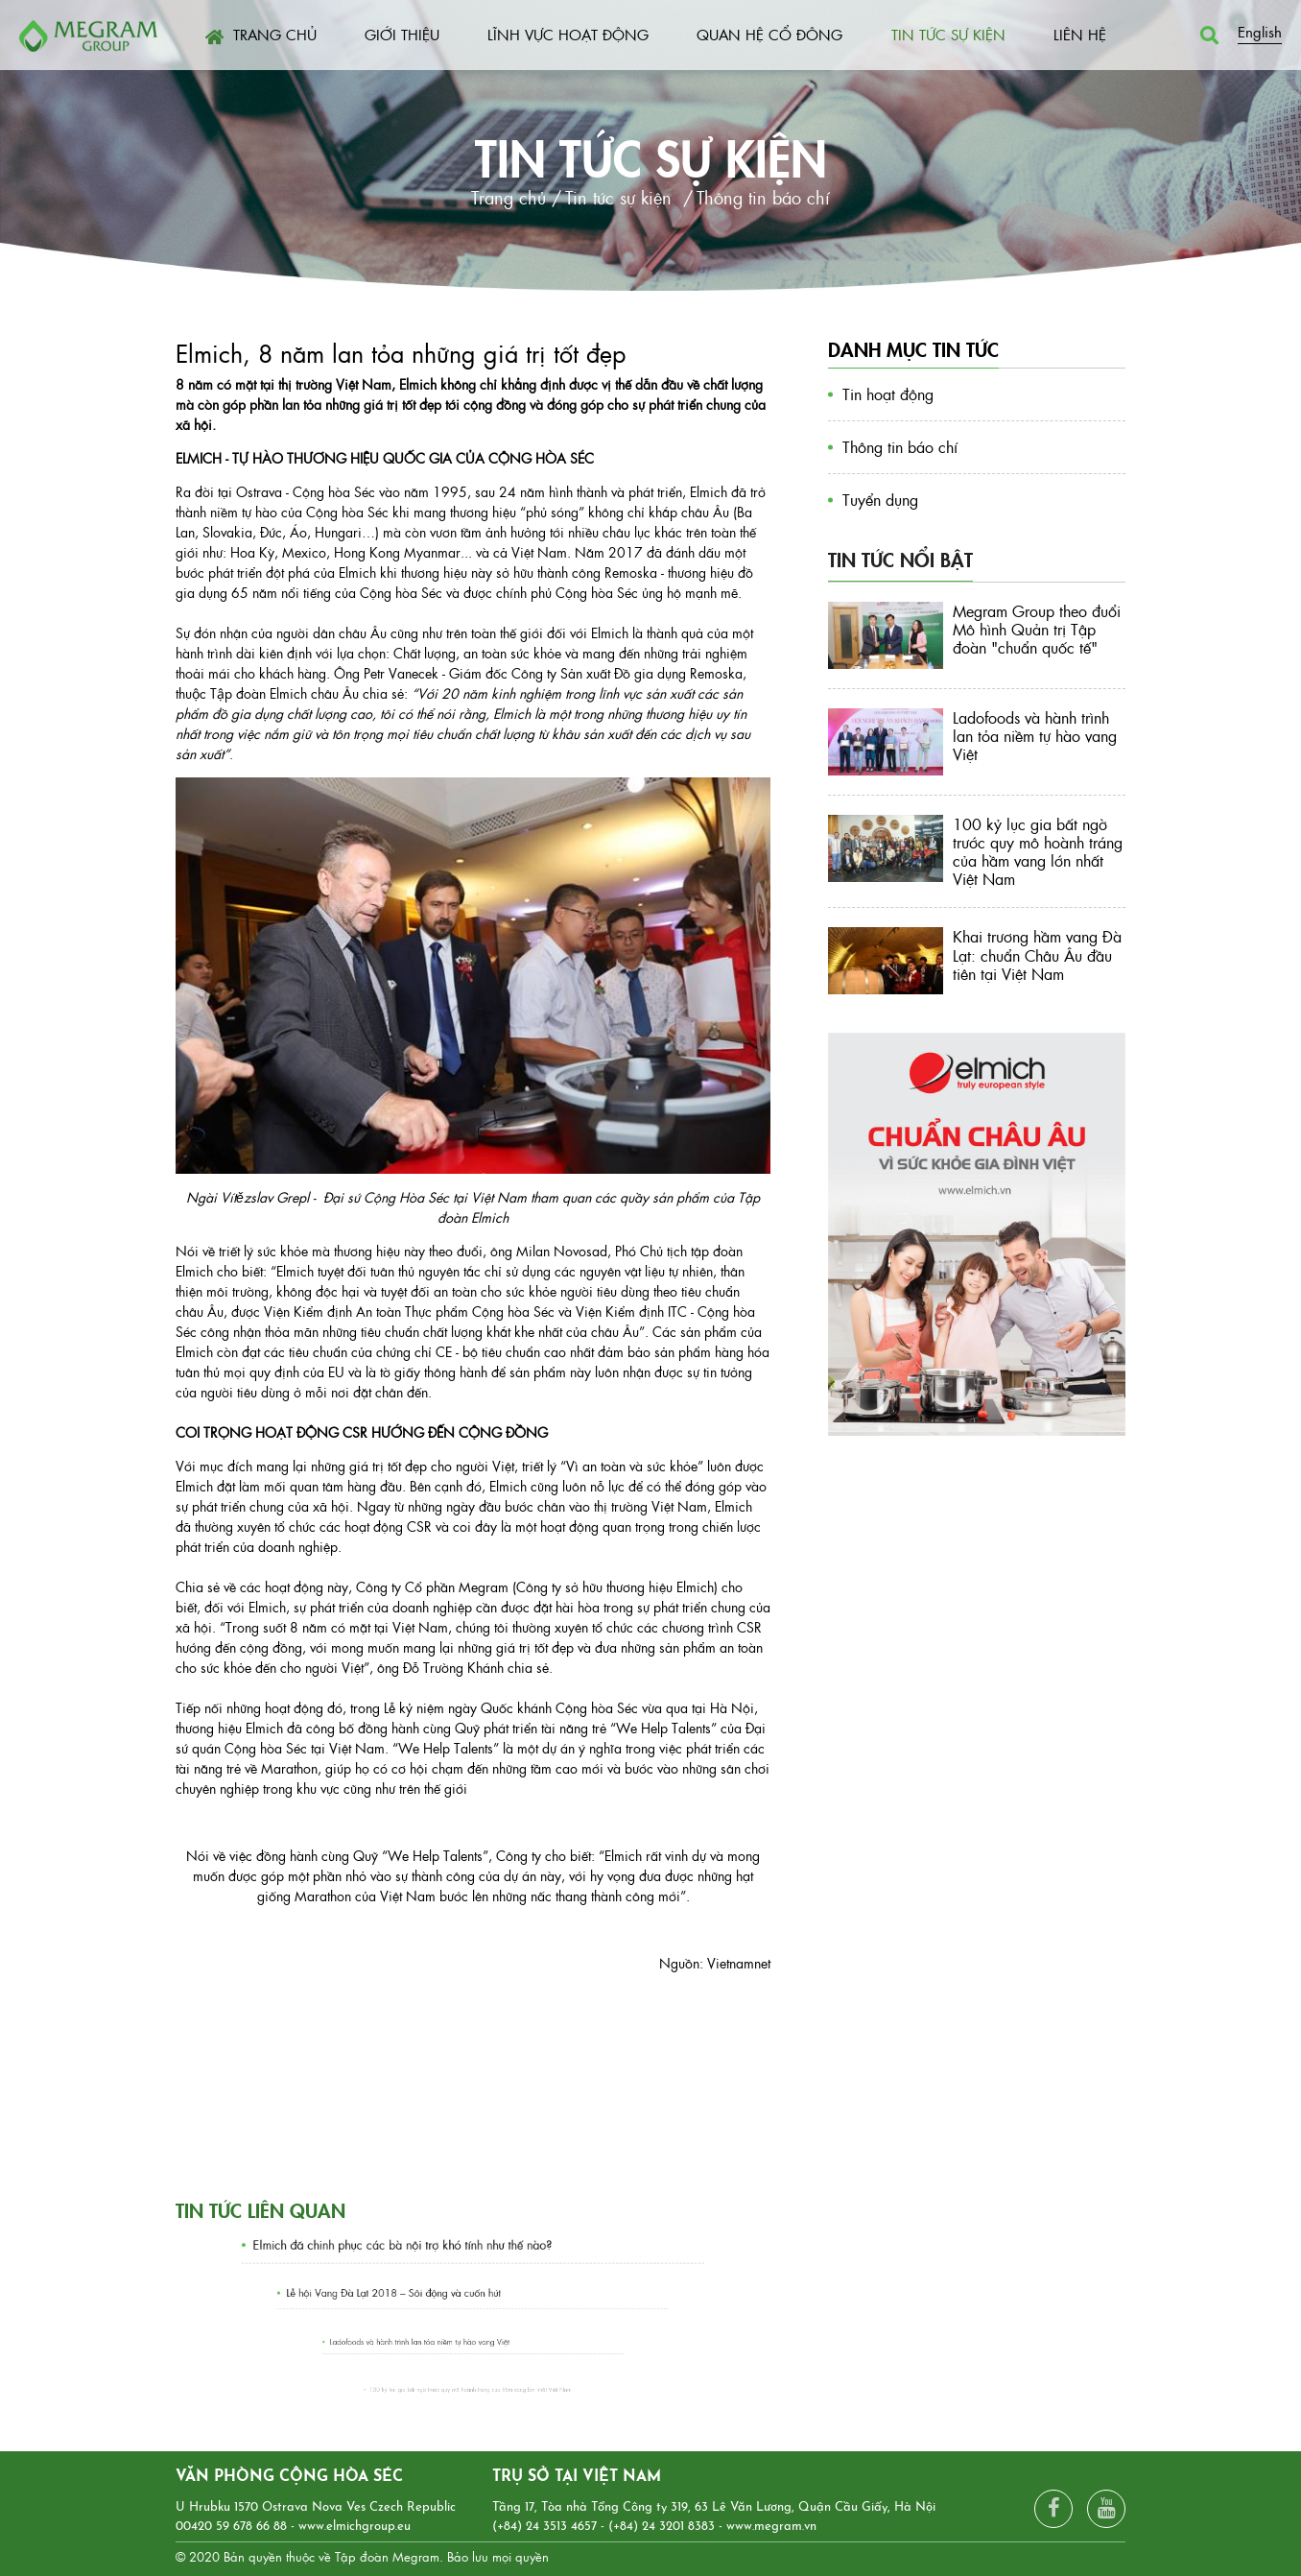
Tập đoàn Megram (387, 2556)
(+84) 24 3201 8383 (661, 2526)
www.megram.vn (771, 2526)
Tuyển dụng (880, 500)
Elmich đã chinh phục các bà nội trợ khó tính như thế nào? (425, 2245)
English (1260, 31)
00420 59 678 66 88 (231, 2526)
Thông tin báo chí (900, 447)
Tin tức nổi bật (900, 558)
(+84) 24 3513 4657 (544, 2526)
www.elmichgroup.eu (354, 2526)
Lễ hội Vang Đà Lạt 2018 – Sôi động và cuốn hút (426, 2293)
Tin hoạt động (888, 394)
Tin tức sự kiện (651, 154)
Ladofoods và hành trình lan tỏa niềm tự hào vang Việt (441, 2341)
